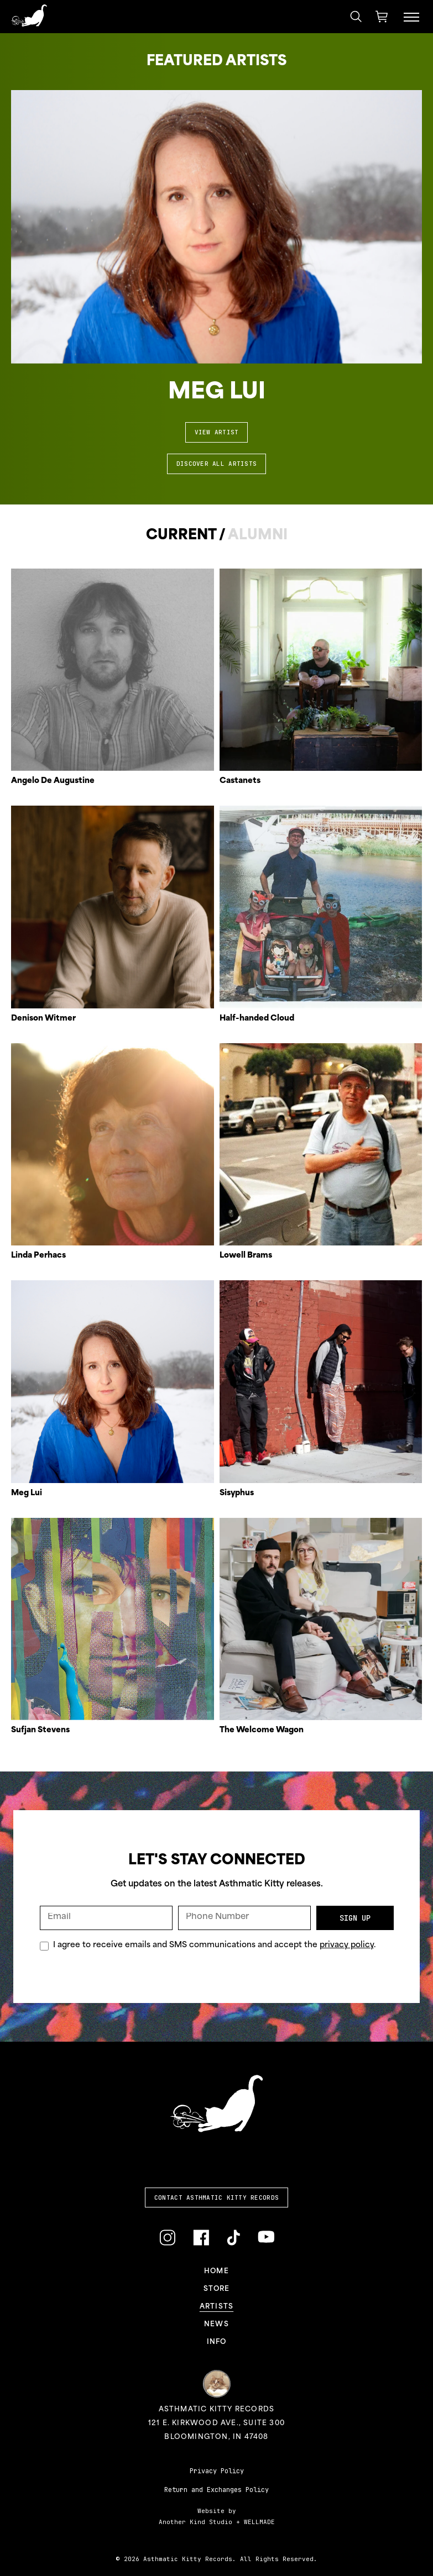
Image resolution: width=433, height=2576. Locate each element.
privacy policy (347, 1945)
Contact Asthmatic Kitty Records (216, 2197)
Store (217, 2289)
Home (216, 2271)
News (216, 2324)
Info (217, 2342)
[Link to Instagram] (167, 2238)
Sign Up (355, 1918)
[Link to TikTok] (233, 2238)
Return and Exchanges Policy (216, 2489)
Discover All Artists (216, 463)
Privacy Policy (217, 2471)
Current (181, 536)
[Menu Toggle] (411, 16)
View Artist (217, 432)
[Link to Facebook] (201, 2238)
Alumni (258, 536)
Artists (216, 2307)
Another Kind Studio (195, 2522)
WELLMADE (259, 2522)
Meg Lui (216, 393)
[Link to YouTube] (266, 2237)
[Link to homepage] (29, 15)
